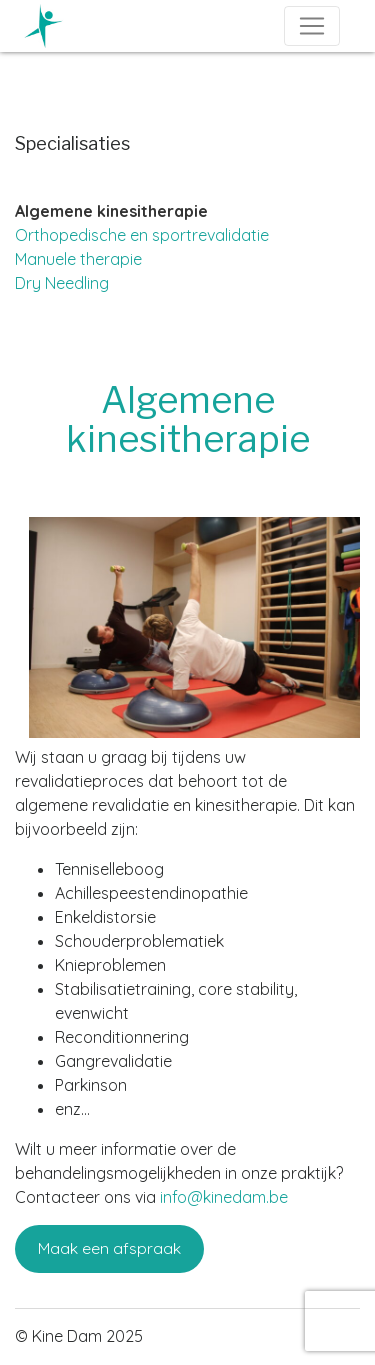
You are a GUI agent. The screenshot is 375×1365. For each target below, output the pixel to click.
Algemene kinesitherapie (111, 211)
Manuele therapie (78, 259)
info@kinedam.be (224, 1197)
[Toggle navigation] (312, 26)
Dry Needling (62, 283)
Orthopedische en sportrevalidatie (142, 235)
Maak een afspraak (109, 1248)
